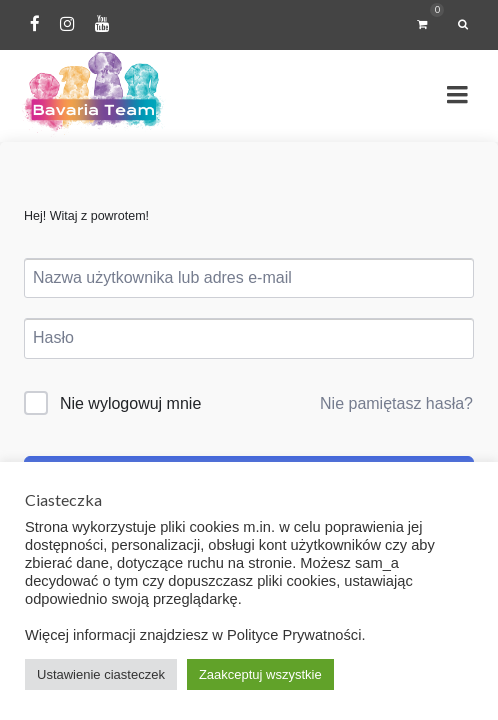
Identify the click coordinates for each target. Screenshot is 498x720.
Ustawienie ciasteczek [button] (101, 674)
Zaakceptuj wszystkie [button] (260, 674)
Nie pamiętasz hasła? (396, 403)
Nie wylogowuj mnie (130, 403)
